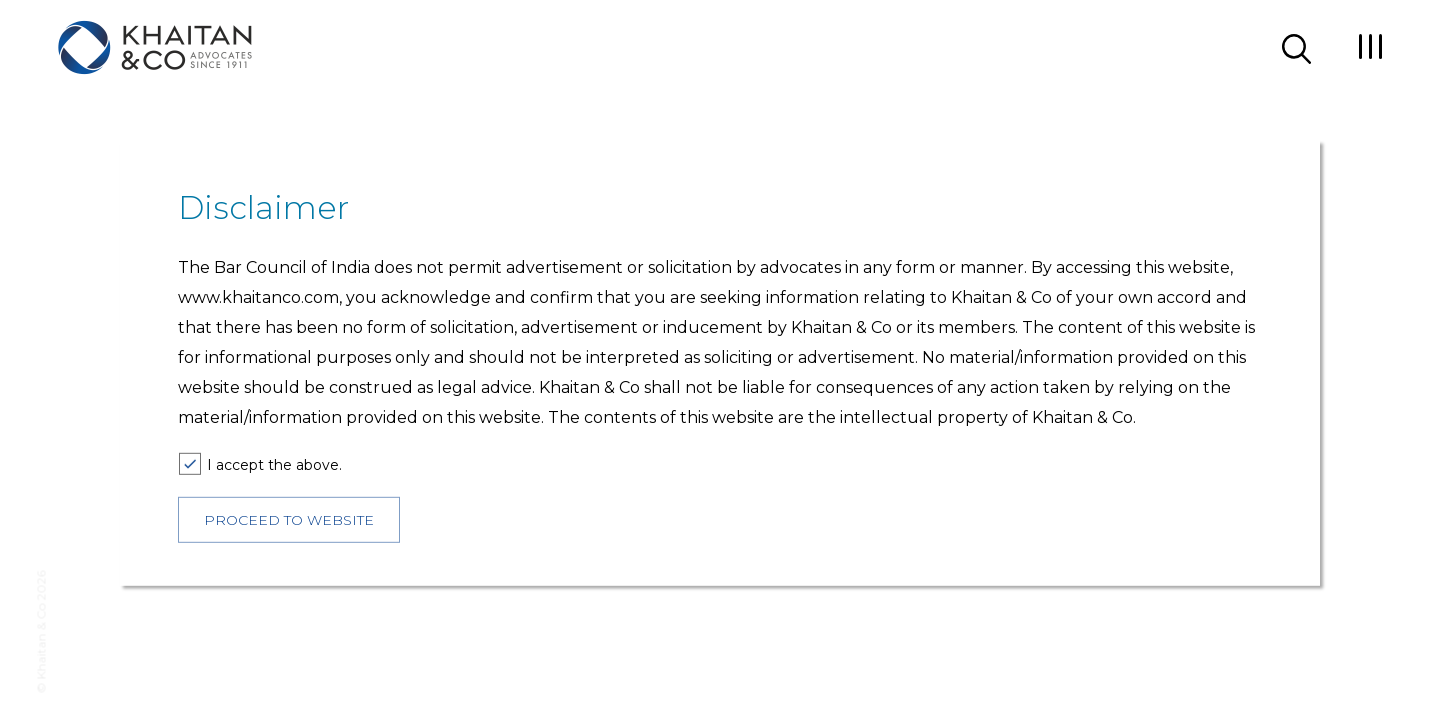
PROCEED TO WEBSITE (289, 520)
